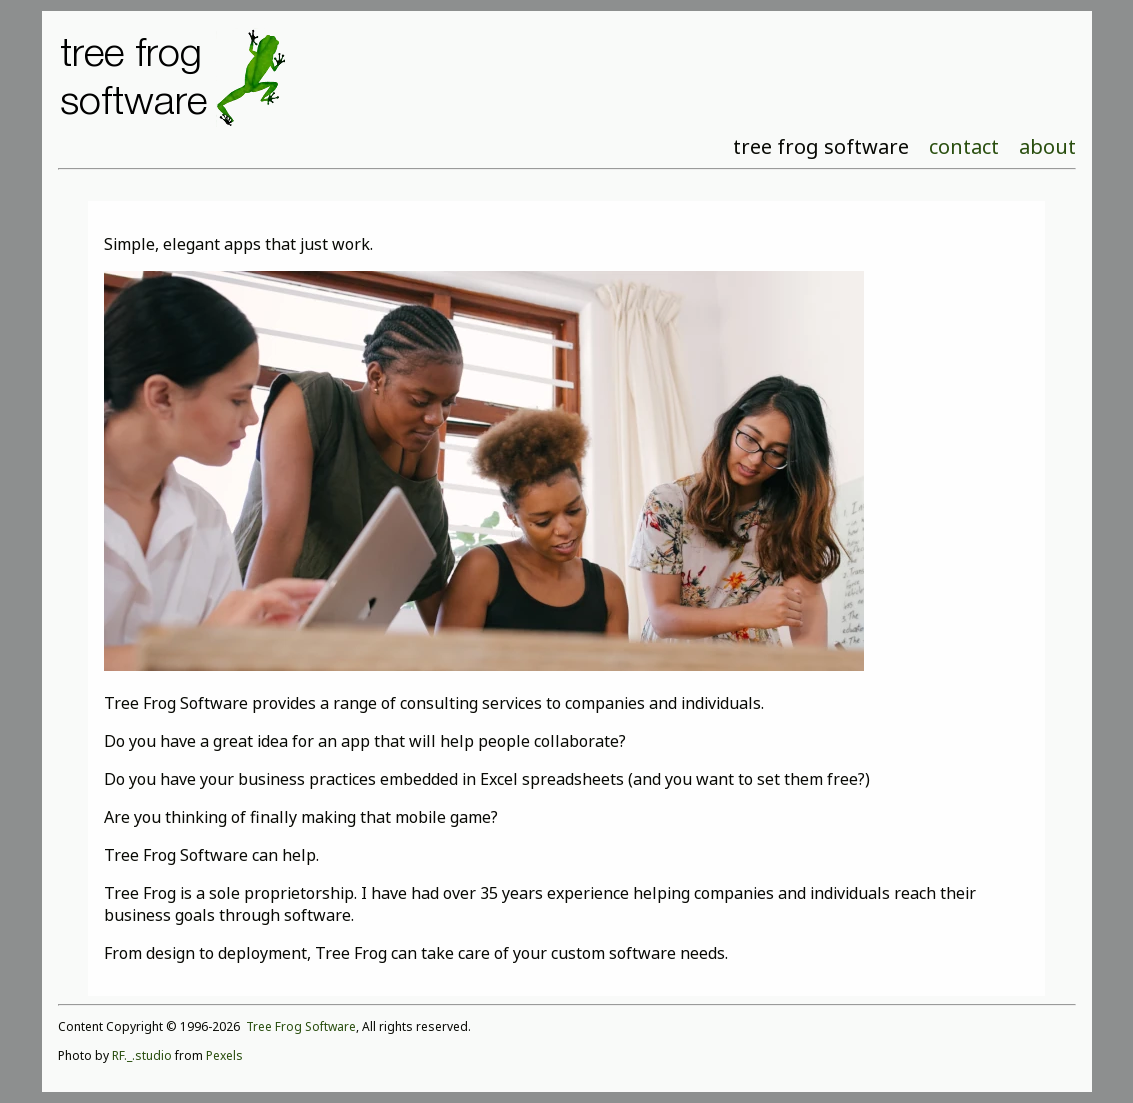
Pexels (224, 1055)
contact (964, 146)
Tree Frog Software (301, 1026)
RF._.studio (142, 1055)
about (1047, 146)
